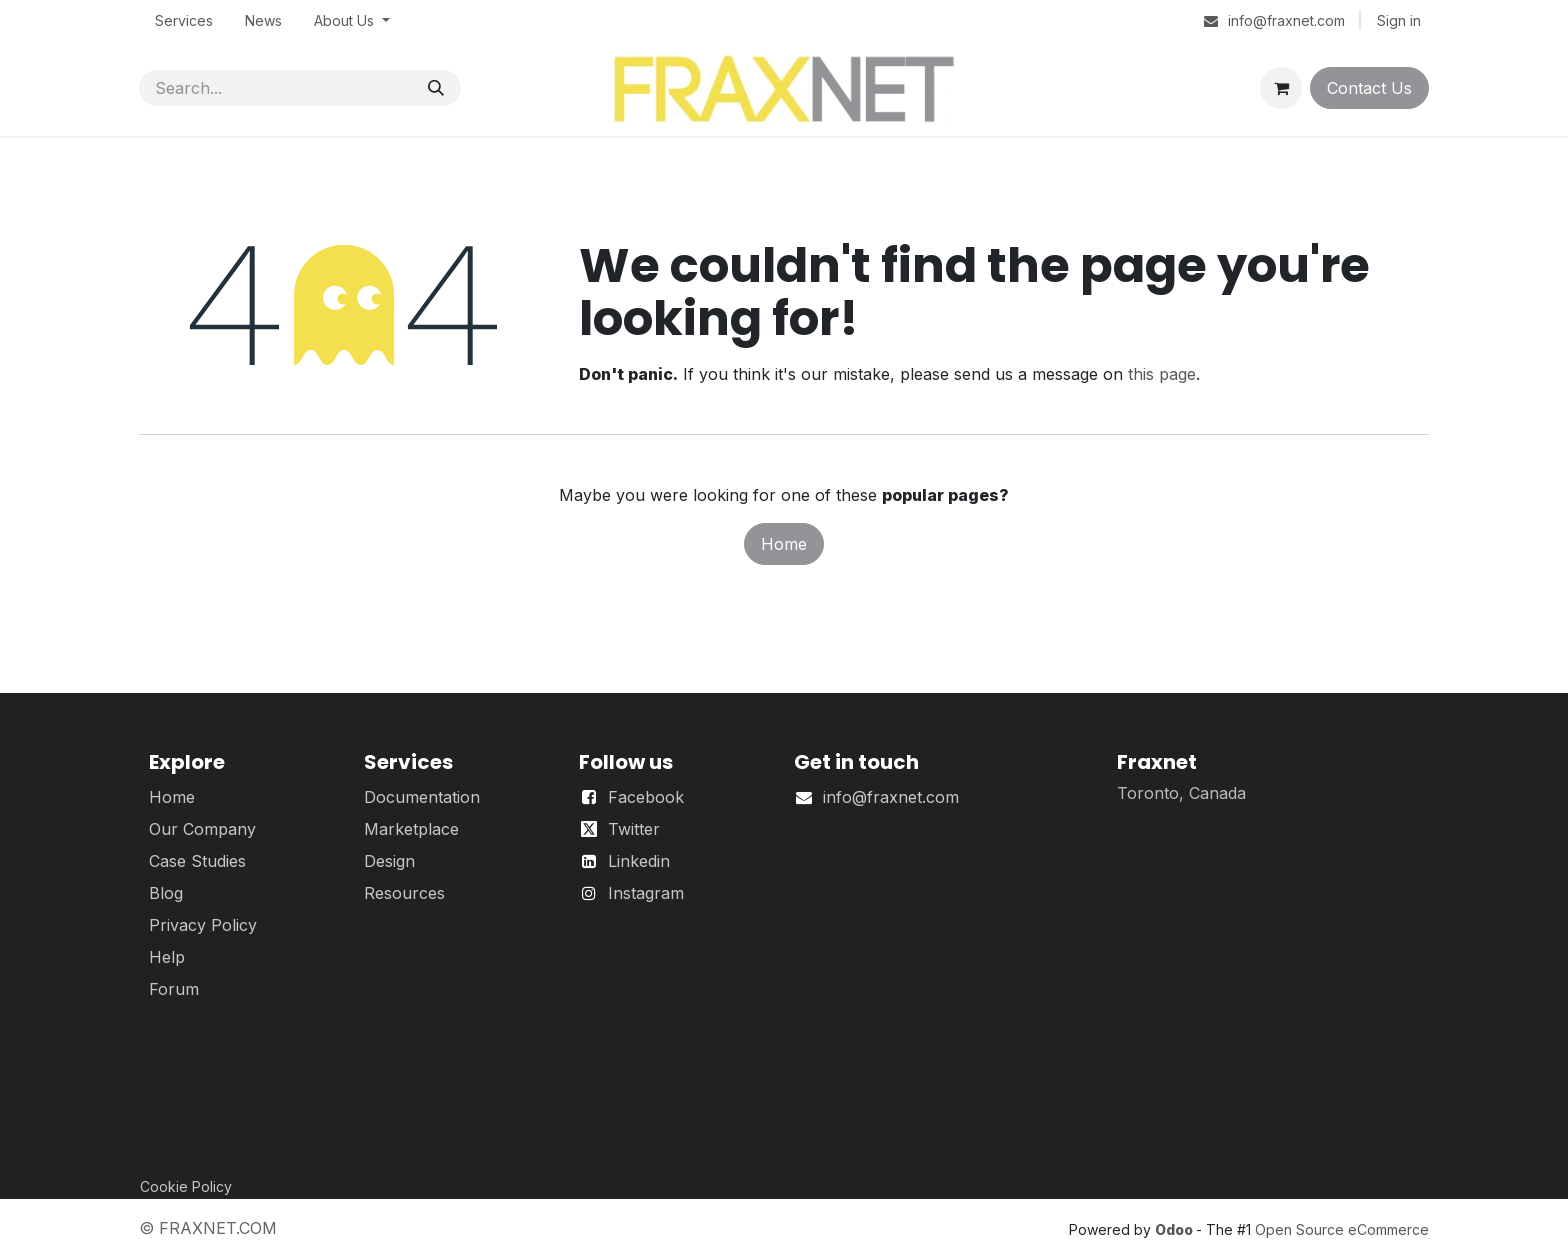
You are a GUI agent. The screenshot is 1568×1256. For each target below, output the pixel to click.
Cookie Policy (186, 1186)
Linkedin (639, 861)
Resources (404, 893)
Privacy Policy (203, 925)
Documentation (422, 797)
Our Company (202, 829)
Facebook (646, 797)
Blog (166, 893)
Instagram (646, 893)
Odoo (1175, 1229)
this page (1162, 374)
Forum (174, 989)
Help (167, 957)
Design (389, 861)
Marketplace (411, 829)
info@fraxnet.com (891, 797)
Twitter (634, 829)
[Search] (436, 88)
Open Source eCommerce (1342, 1229)
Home (784, 544)
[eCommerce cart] (1281, 88)
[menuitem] (184, 20)
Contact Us (1369, 88)
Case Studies (197, 861)
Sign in (1399, 20)
